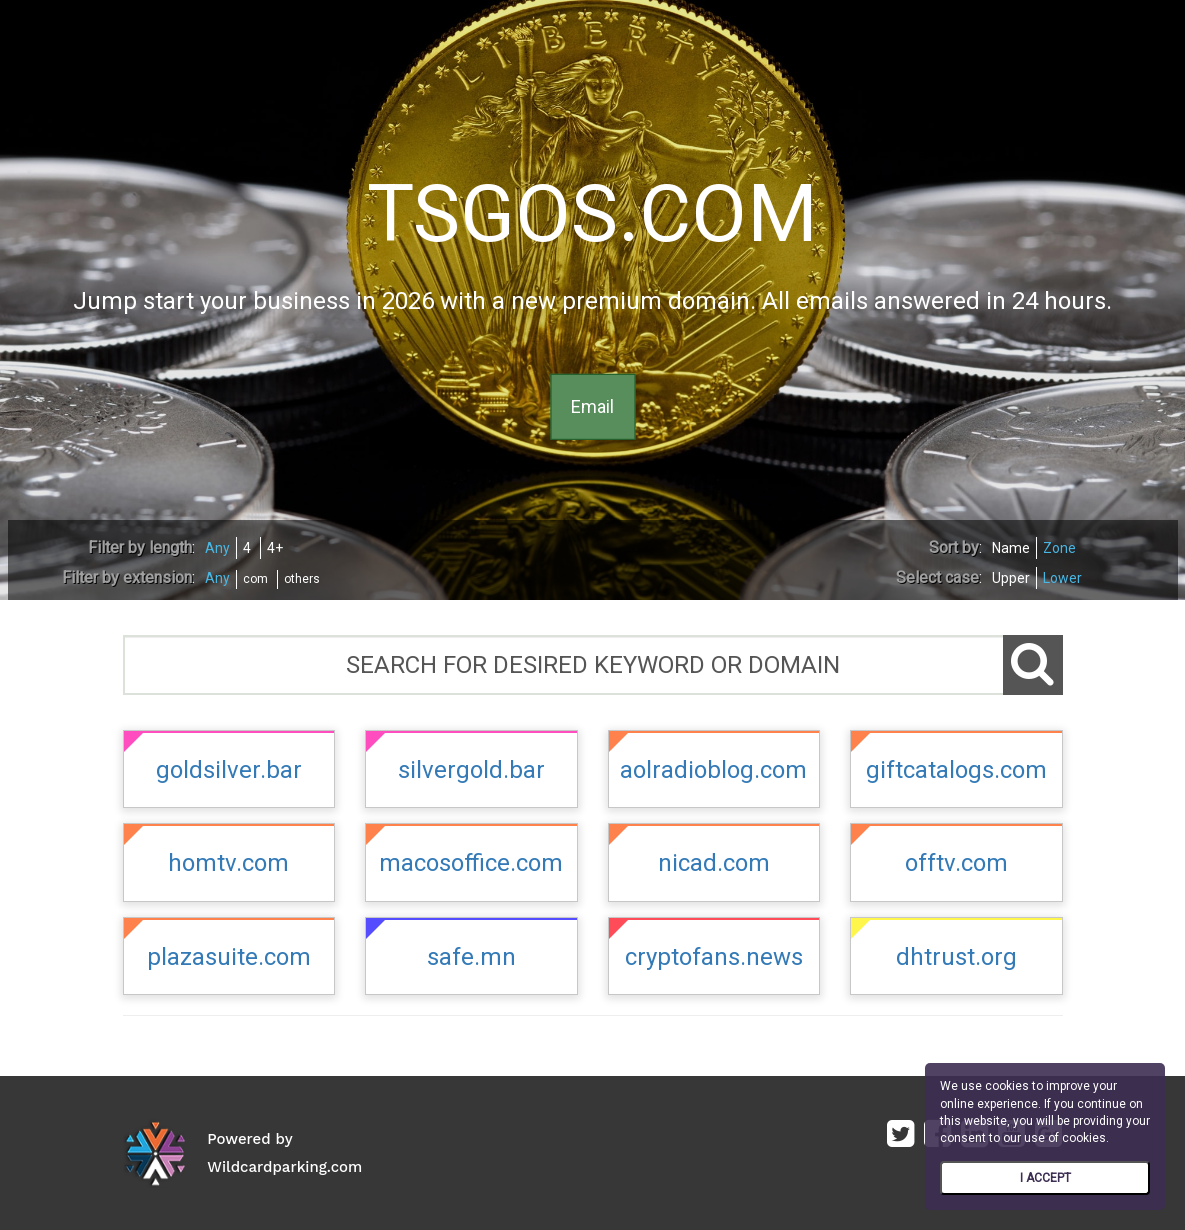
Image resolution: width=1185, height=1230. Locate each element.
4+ (275, 548)
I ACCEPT (1045, 1178)
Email (592, 406)
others (302, 579)
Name (1011, 548)
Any (217, 548)
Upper (1011, 578)
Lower (1062, 578)
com (255, 579)
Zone (1059, 548)
